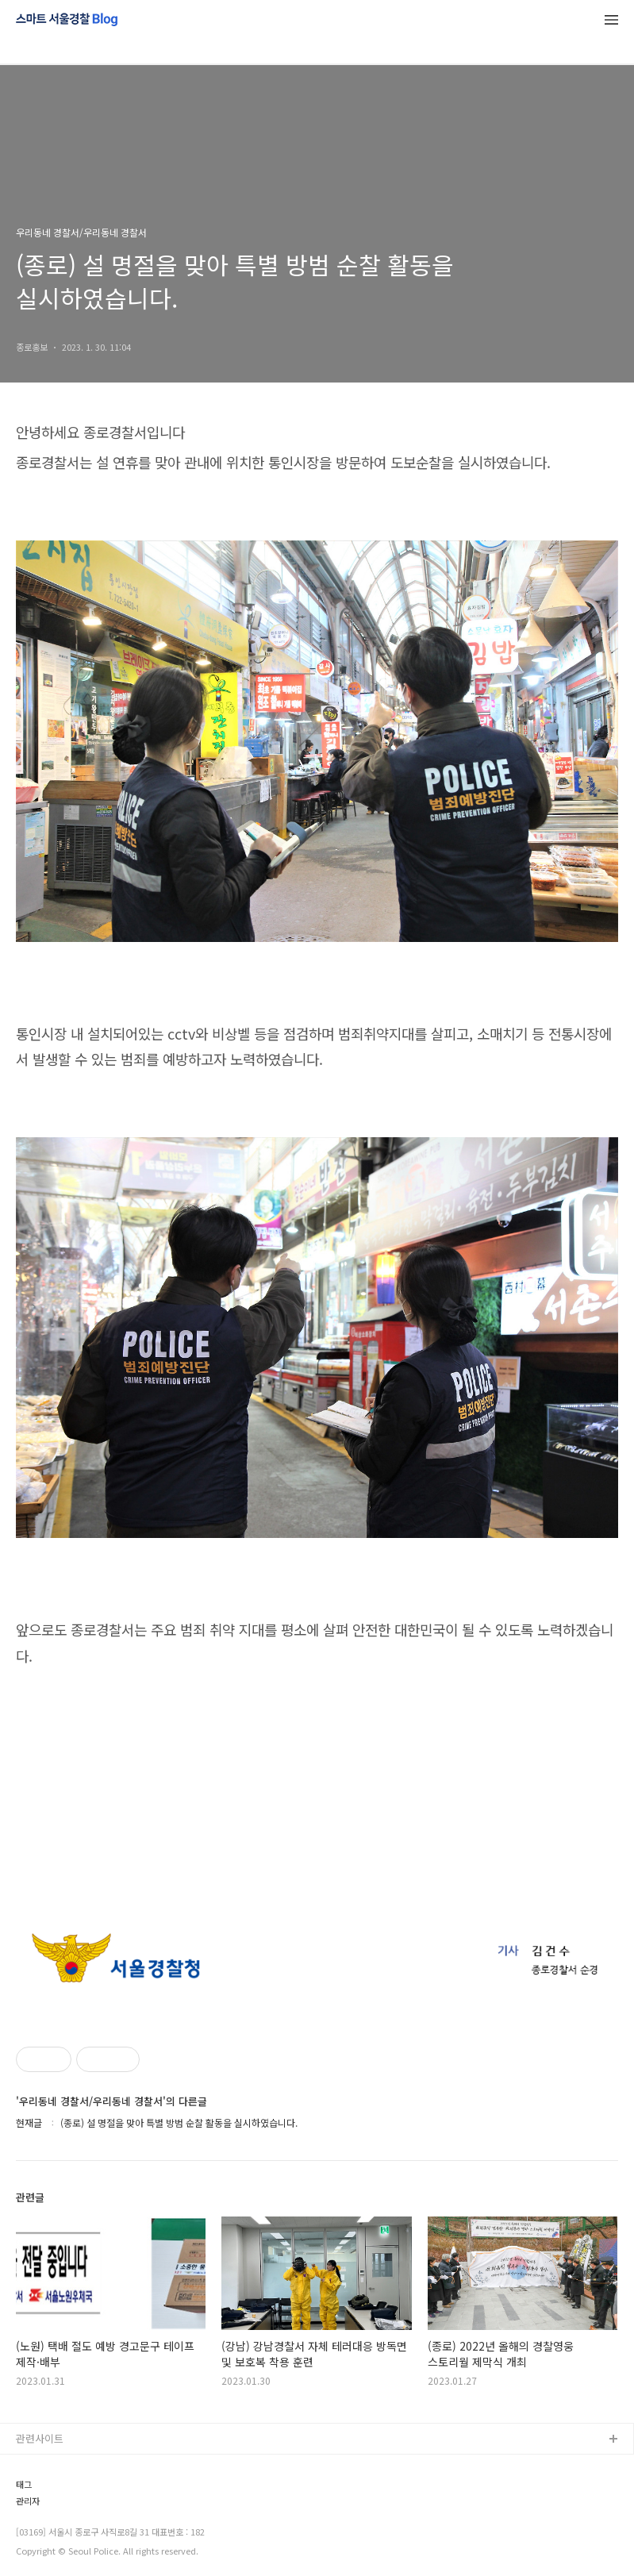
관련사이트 (39, 2438)
